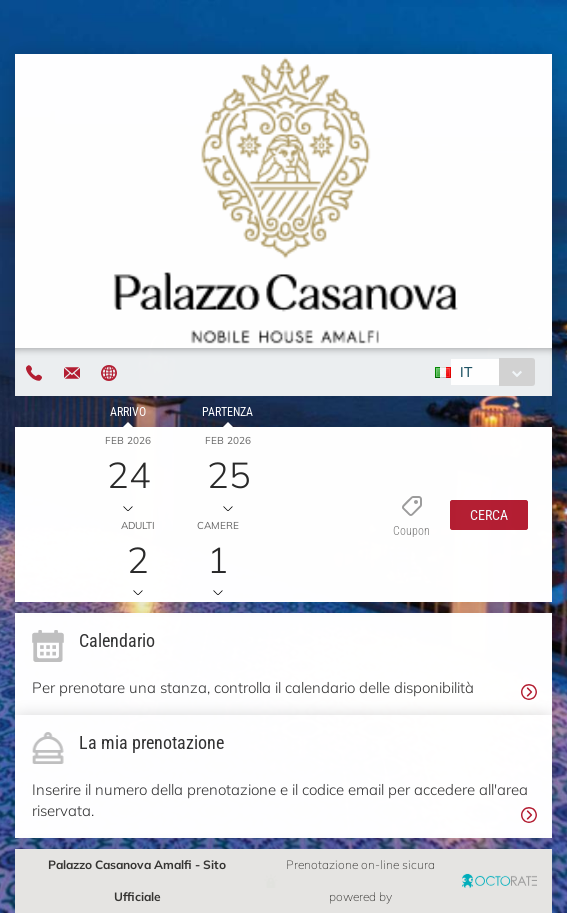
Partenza (227, 412)
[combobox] (492, 372)
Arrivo (128, 412)
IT (466, 372)
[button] (489, 515)
